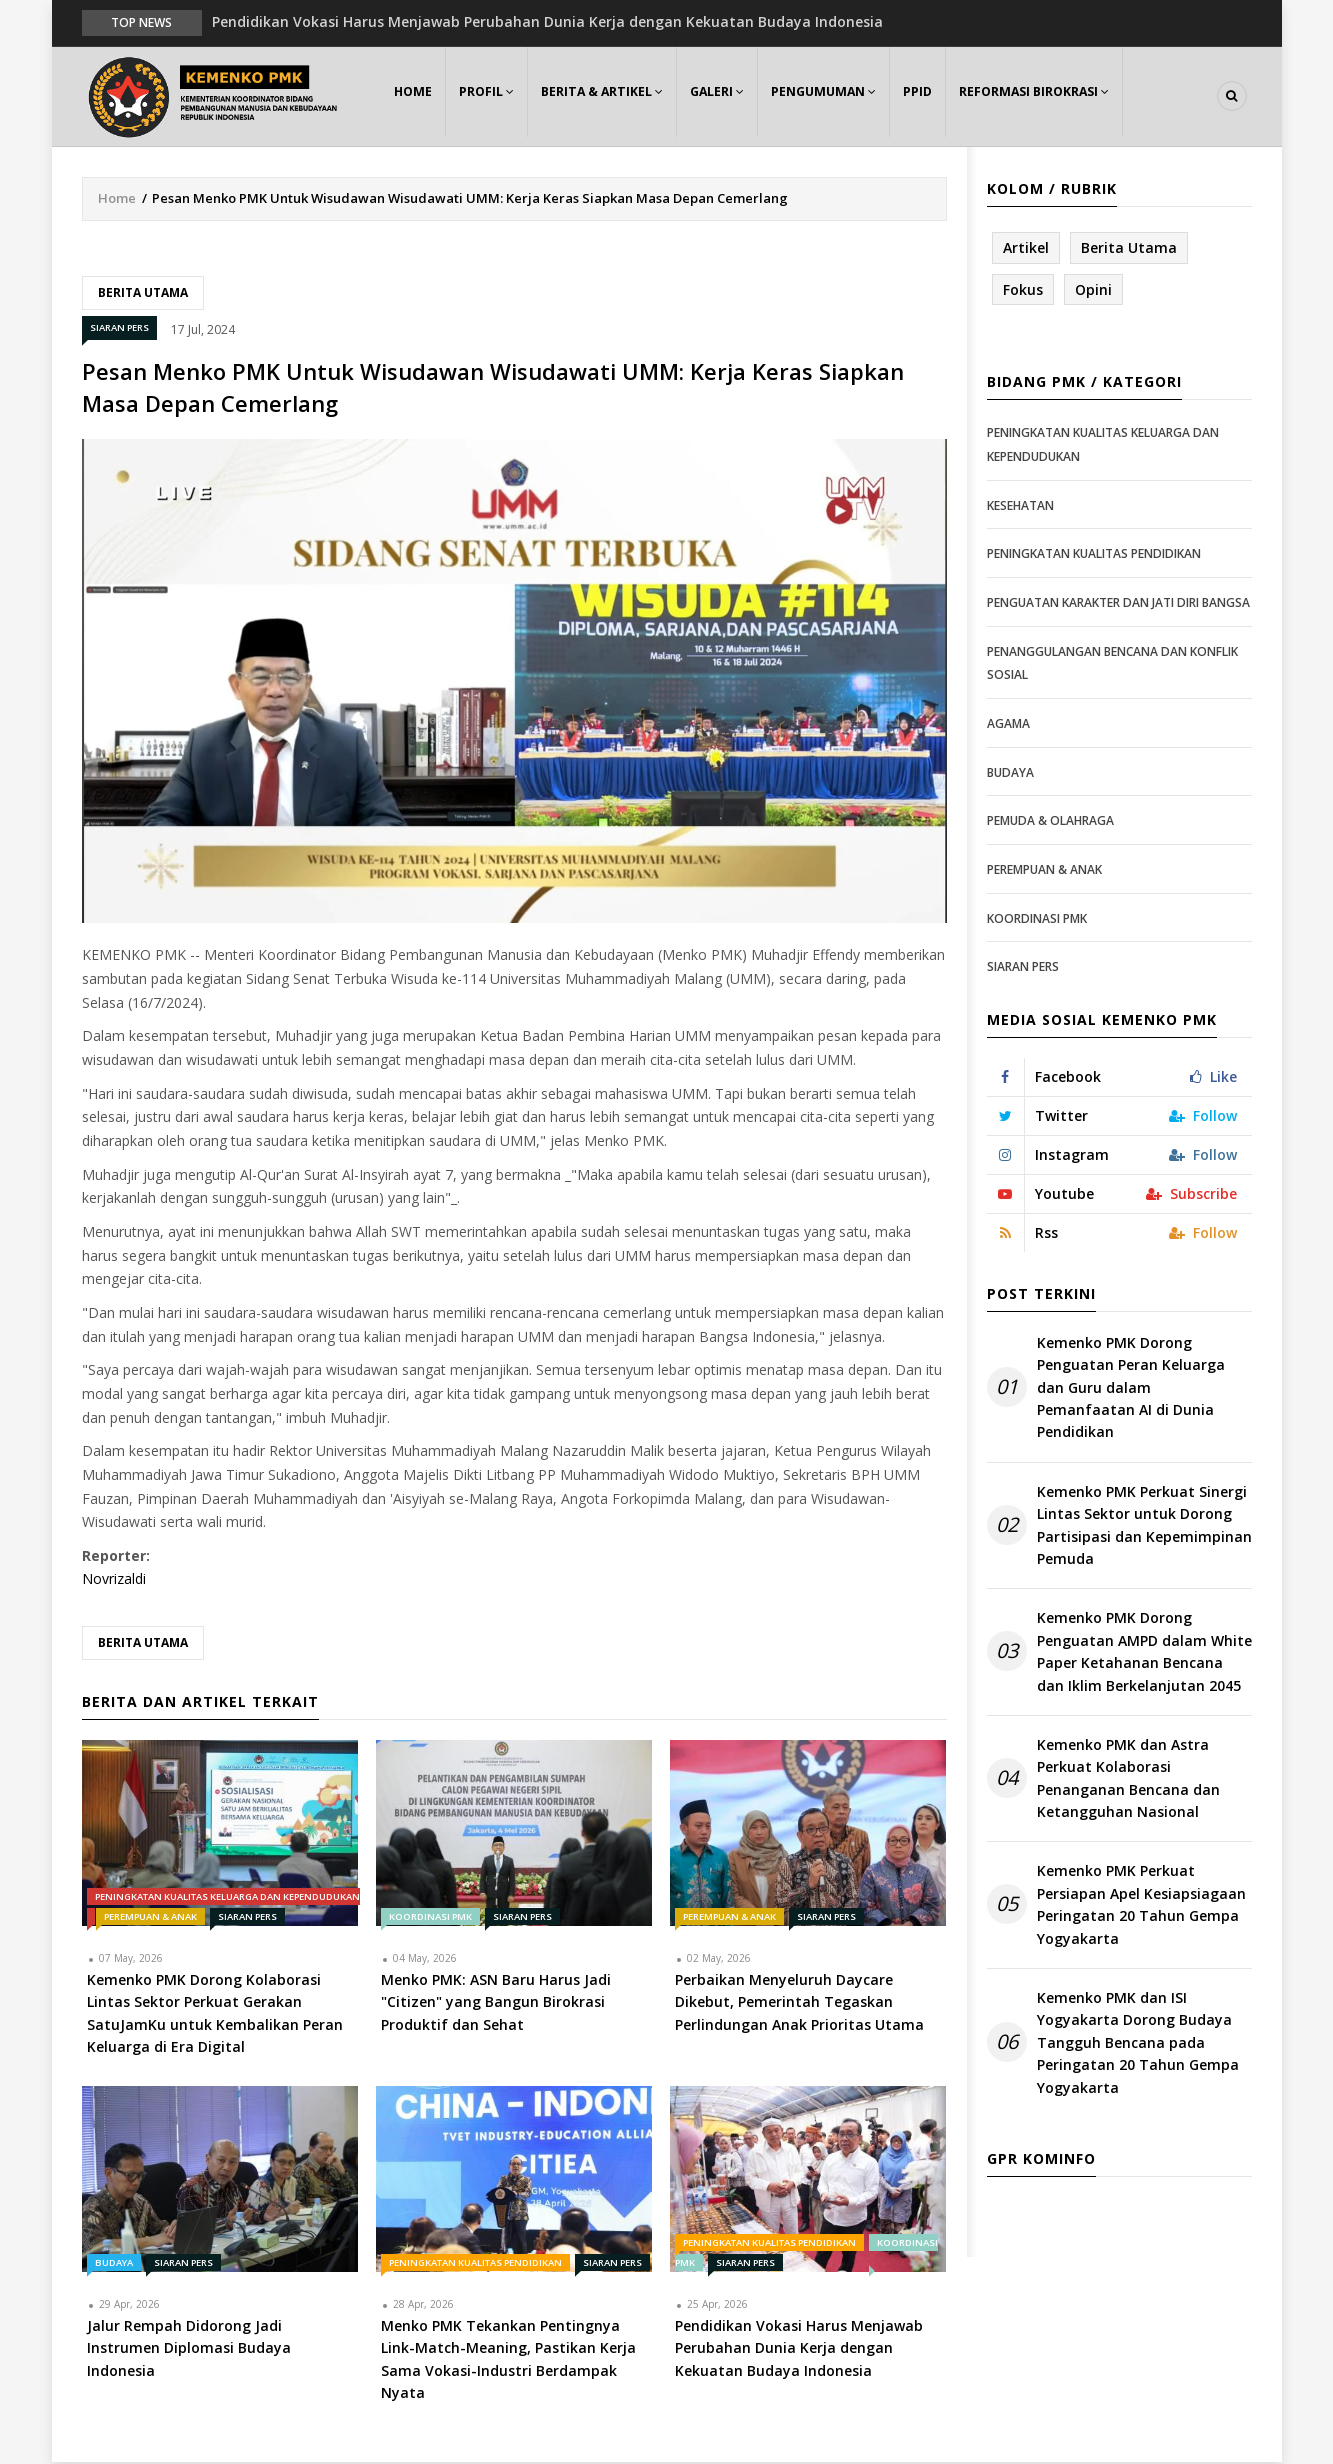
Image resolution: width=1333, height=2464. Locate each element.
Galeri (729, 96)
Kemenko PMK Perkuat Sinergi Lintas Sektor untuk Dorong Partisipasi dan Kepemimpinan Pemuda (1144, 1526)
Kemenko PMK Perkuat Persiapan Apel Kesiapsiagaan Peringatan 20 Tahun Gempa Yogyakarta (1141, 1906)
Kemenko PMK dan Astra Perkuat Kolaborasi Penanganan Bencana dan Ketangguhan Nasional (1128, 1779)
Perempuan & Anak (150, 1917)
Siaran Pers (119, 329)
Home (415, 96)
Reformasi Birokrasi (1055, 96)
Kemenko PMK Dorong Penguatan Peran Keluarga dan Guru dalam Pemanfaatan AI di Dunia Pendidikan (1131, 1388)
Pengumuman (838, 96)
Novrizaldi (114, 1580)
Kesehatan (1020, 506)
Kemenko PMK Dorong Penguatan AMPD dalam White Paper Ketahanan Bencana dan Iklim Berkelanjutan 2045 (1144, 1653)
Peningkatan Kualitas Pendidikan (475, 2263)
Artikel (1026, 248)
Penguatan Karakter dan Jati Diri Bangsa (1118, 603)
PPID (935, 96)
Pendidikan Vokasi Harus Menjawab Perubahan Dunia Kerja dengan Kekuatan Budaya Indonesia (547, 21)
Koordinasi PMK (430, 1917)
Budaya (114, 2263)
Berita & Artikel (611, 96)
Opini (1093, 290)
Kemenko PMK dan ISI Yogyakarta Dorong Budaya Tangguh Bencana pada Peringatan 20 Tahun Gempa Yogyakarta (1138, 2043)
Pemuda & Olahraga (1050, 821)
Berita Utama (143, 293)
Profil (492, 96)
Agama (1008, 724)
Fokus (1023, 290)
